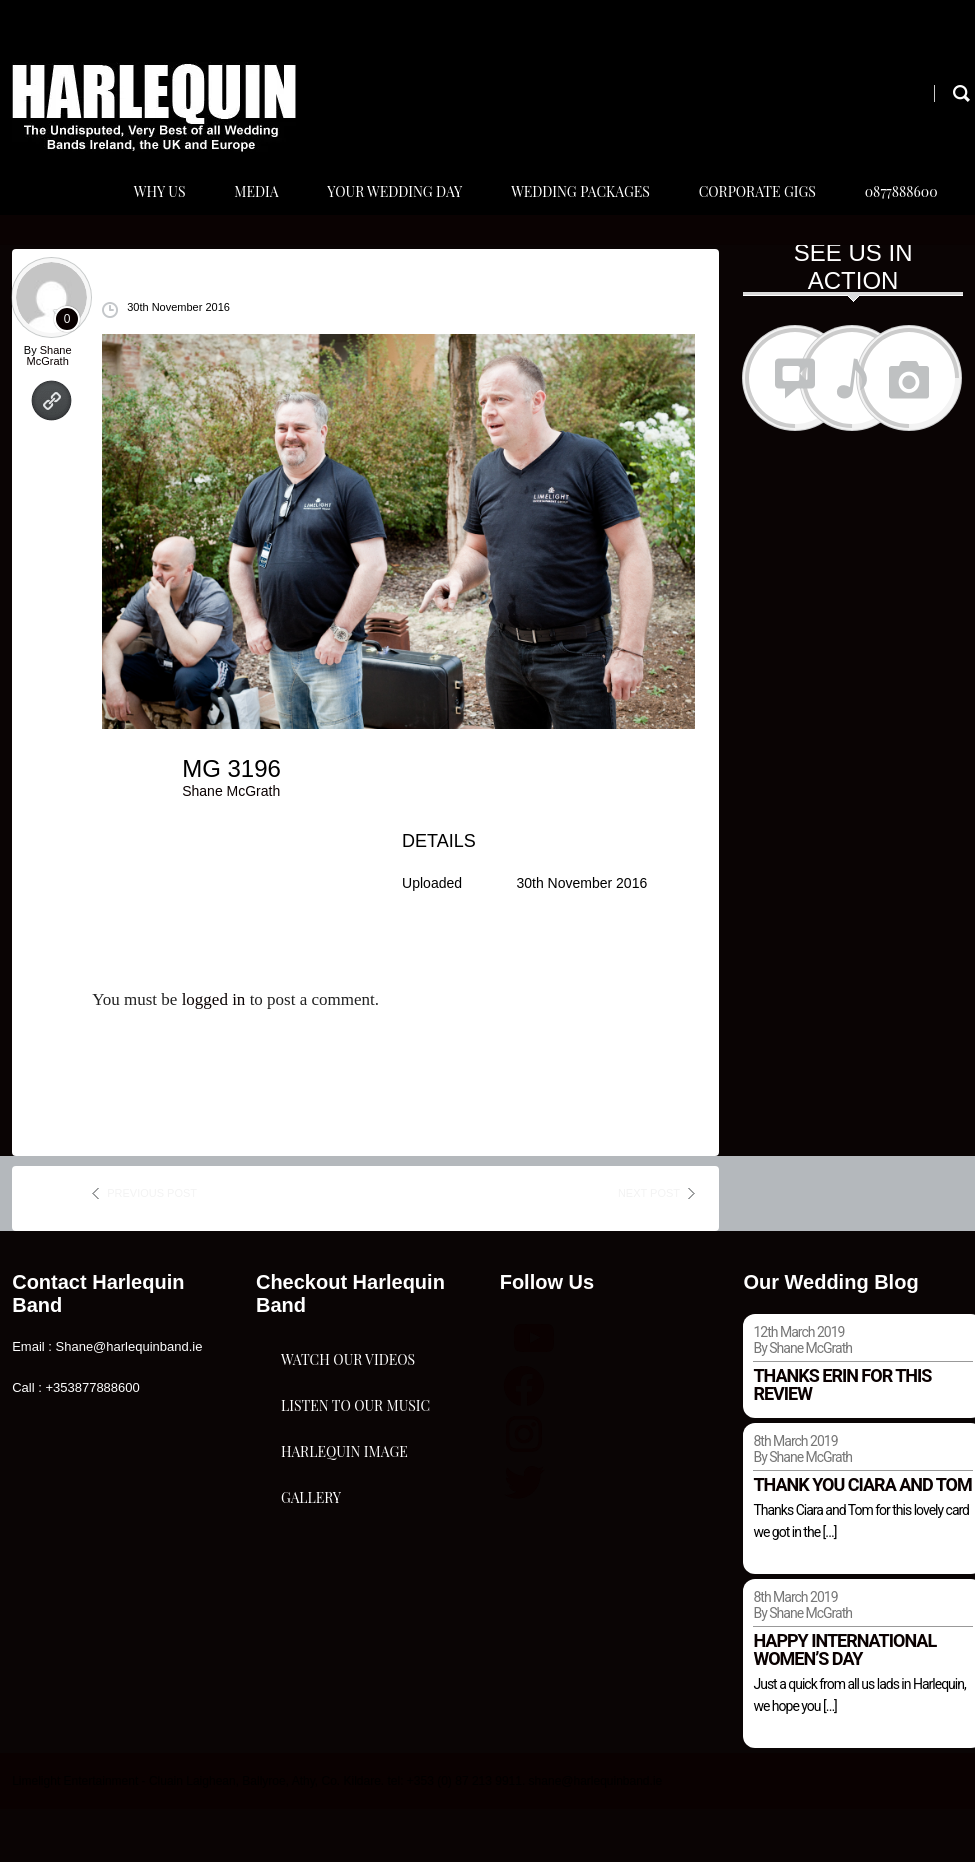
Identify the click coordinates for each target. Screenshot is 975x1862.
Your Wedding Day (375, 218)
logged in (214, 1053)
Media (232, 218)
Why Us (131, 218)
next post (649, 1247)
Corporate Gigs (747, 218)
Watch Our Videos (348, 1440)
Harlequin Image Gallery (344, 1661)
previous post (152, 1247)
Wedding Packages (566, 218)
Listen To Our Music (355, 1540)
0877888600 (896, 218)
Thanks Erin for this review (842, 1438)
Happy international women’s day (844, 1703)
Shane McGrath (49, 409)
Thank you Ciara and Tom (862, 1538)
